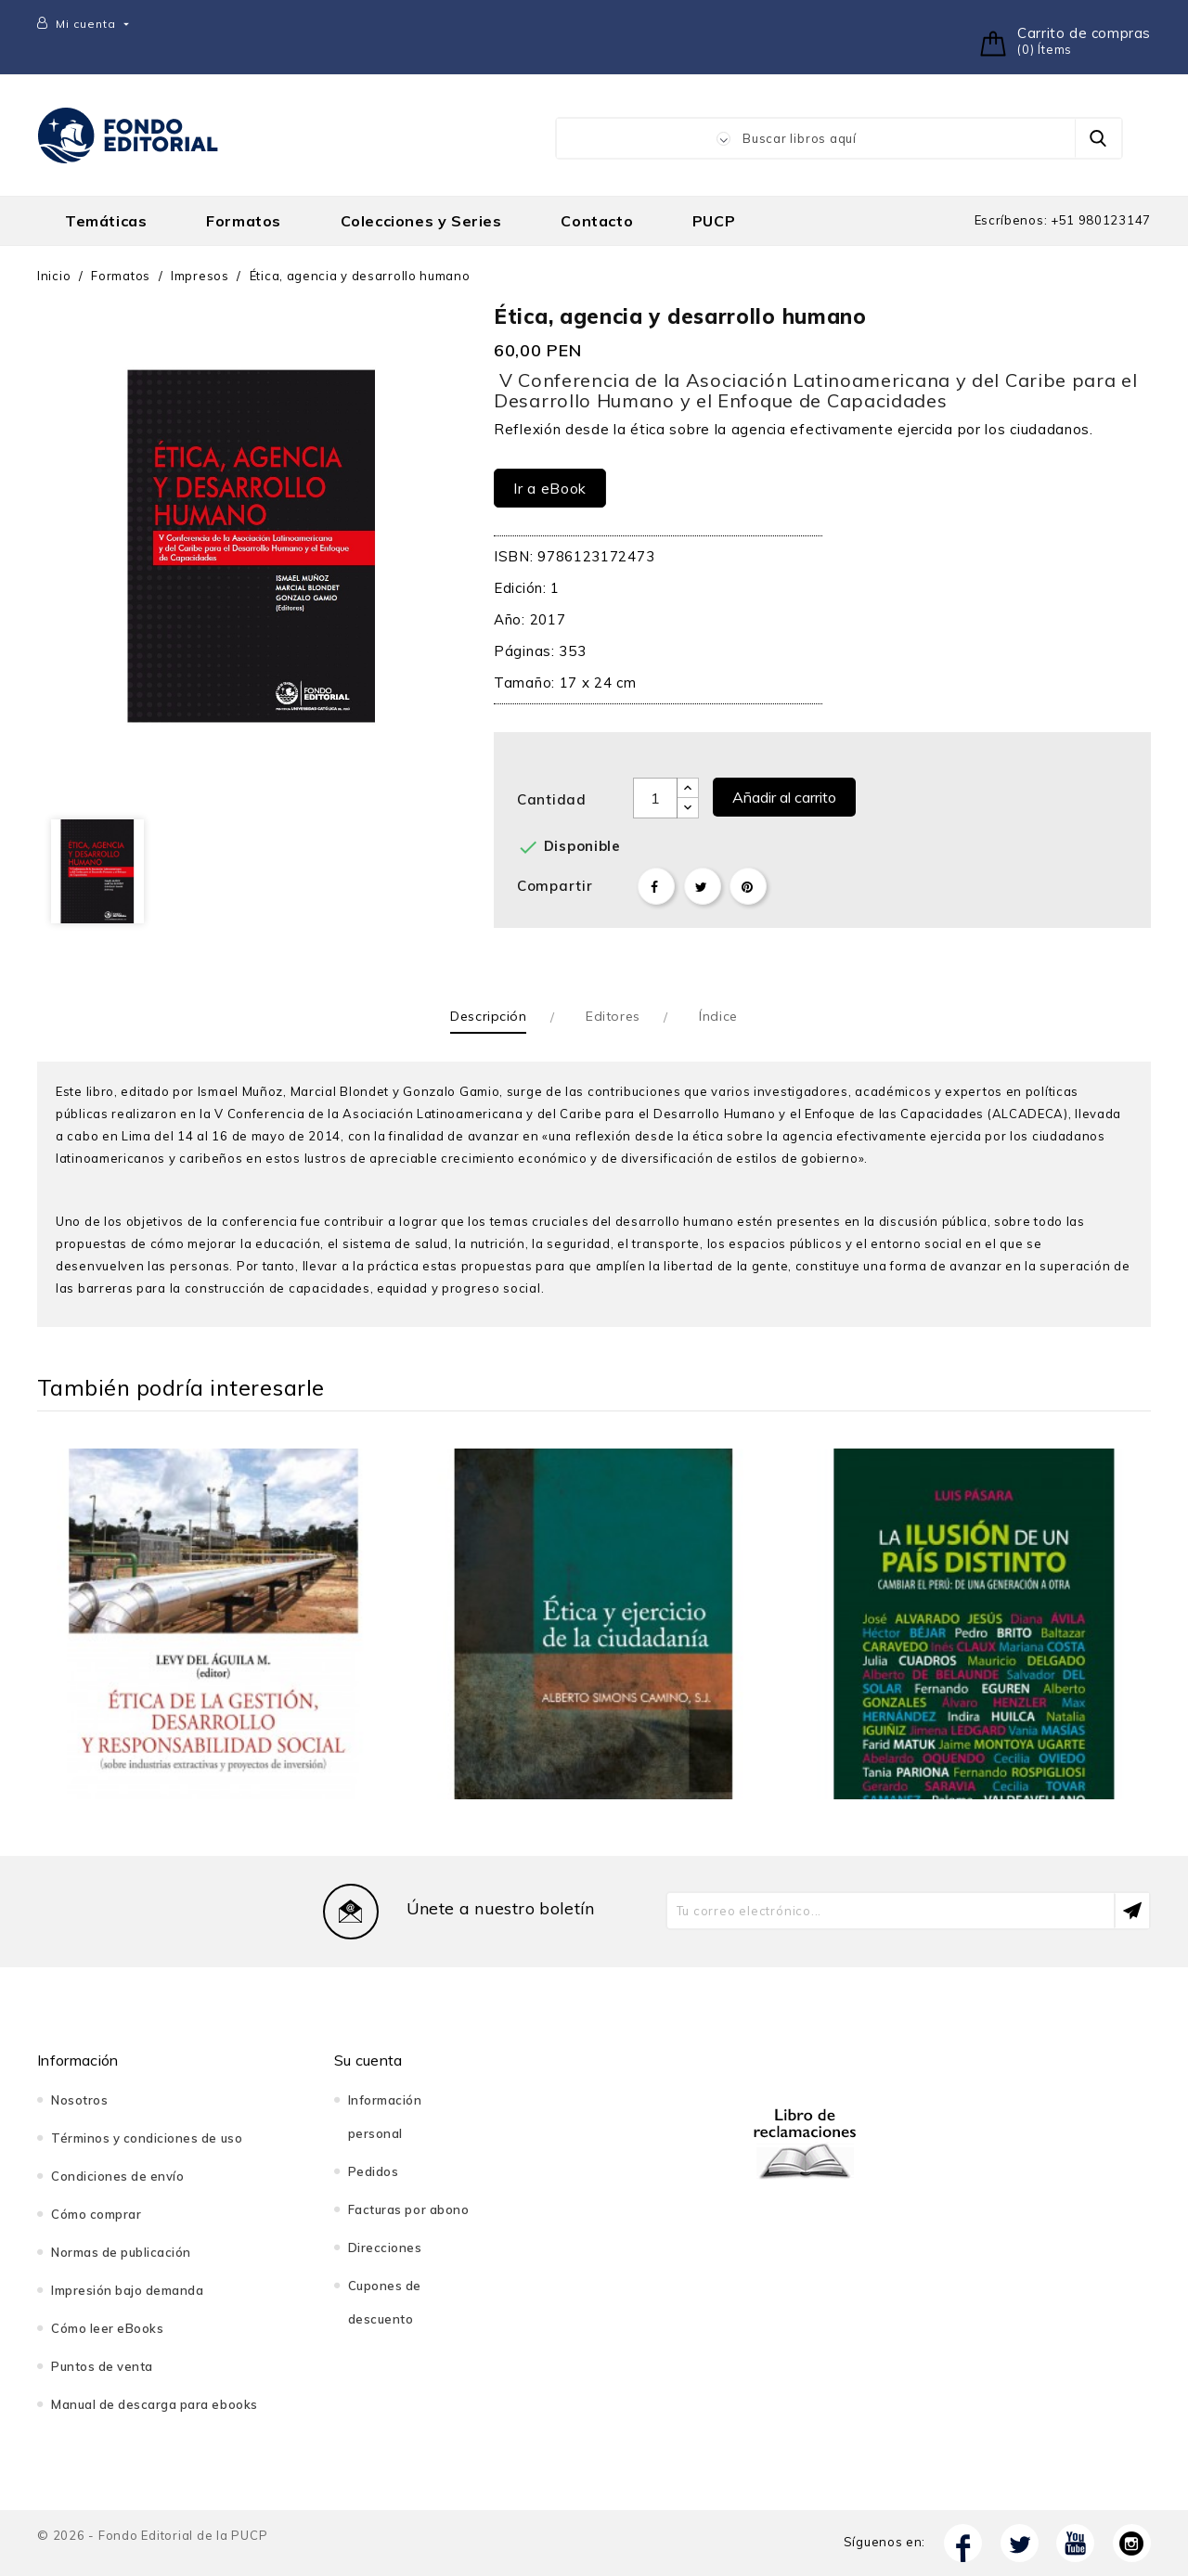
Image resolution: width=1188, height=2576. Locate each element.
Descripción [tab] (488, 1016)
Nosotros (79, 2100)
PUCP (713, 221)
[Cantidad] (655, 798)
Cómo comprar (96, 2214)
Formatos (243, 221)
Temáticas (106, 221)
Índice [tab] (718, 1016)
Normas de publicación (121, 2252)
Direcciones (385, 2247)
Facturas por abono (408, 2209)
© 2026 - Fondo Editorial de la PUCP (152, 2535)
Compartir (656, 886)
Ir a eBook (550, 488)
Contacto (597, 221)
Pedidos (373, 2171)
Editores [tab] (612, 1016)
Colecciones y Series (421, 221)
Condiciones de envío (117, 2176)
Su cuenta (368, 2060)
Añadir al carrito (784, 797)
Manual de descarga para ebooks (154, 2404)
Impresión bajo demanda (127, 2290)
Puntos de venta (102, 2366)
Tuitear (702, 886)
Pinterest (748, 886)
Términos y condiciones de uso (146, 2138)
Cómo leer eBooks (107, 2328)
